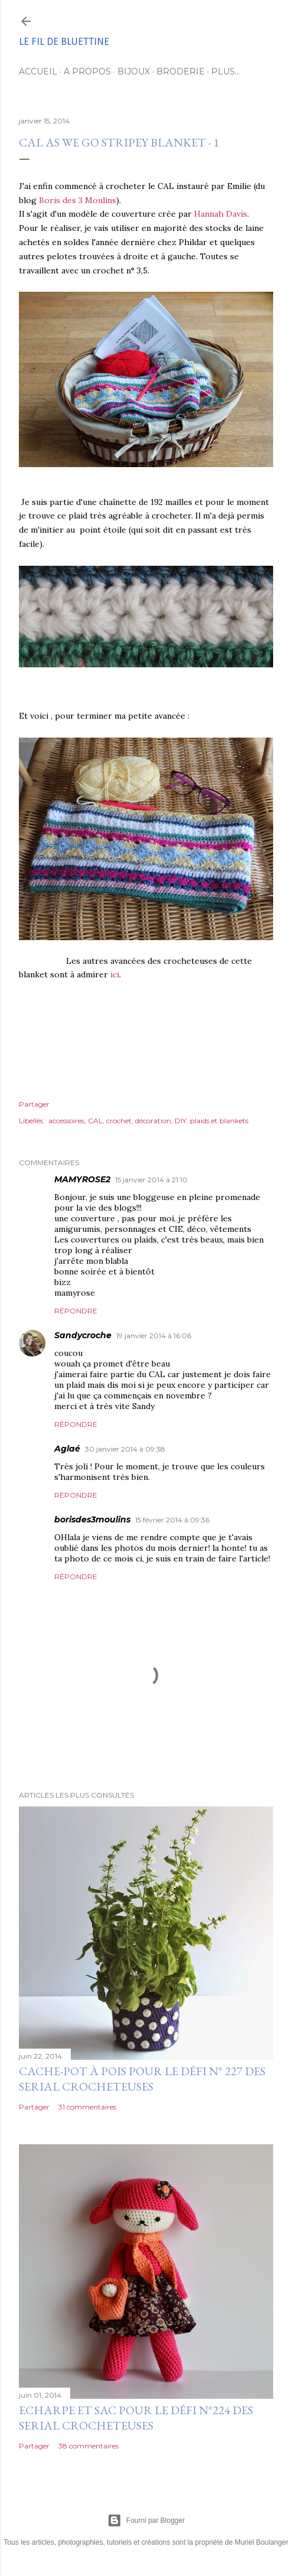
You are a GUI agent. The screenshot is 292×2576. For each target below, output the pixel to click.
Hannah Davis (220, 213)
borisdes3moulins (92, 1519)
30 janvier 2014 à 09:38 (125, 1448)
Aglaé (67, 1448)
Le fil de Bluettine (64, 42)
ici (114, 974)
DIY (180, 1120)
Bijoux (133, 71)
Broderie (180, 71)
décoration (153, 1120)
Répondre (75, 1310)
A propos (87, 71)
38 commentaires (88, 2445)
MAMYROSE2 (82, 1179)
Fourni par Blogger (146, 2520)
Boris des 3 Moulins (76, 200)
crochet (119, 1120)
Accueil (38, 71)
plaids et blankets (219, 1120)
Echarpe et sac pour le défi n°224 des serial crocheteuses (136, 2417)
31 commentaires (87, 2106)
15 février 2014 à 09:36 (172, 1519)
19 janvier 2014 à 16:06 (153, 1335)
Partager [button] (34, 1104)
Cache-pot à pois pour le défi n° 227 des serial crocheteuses (142, 2078)
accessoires (66, 1120)
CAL (95, 1120)
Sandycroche (82, 1335)
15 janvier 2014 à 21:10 (151, 1179)
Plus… (225, 71)
